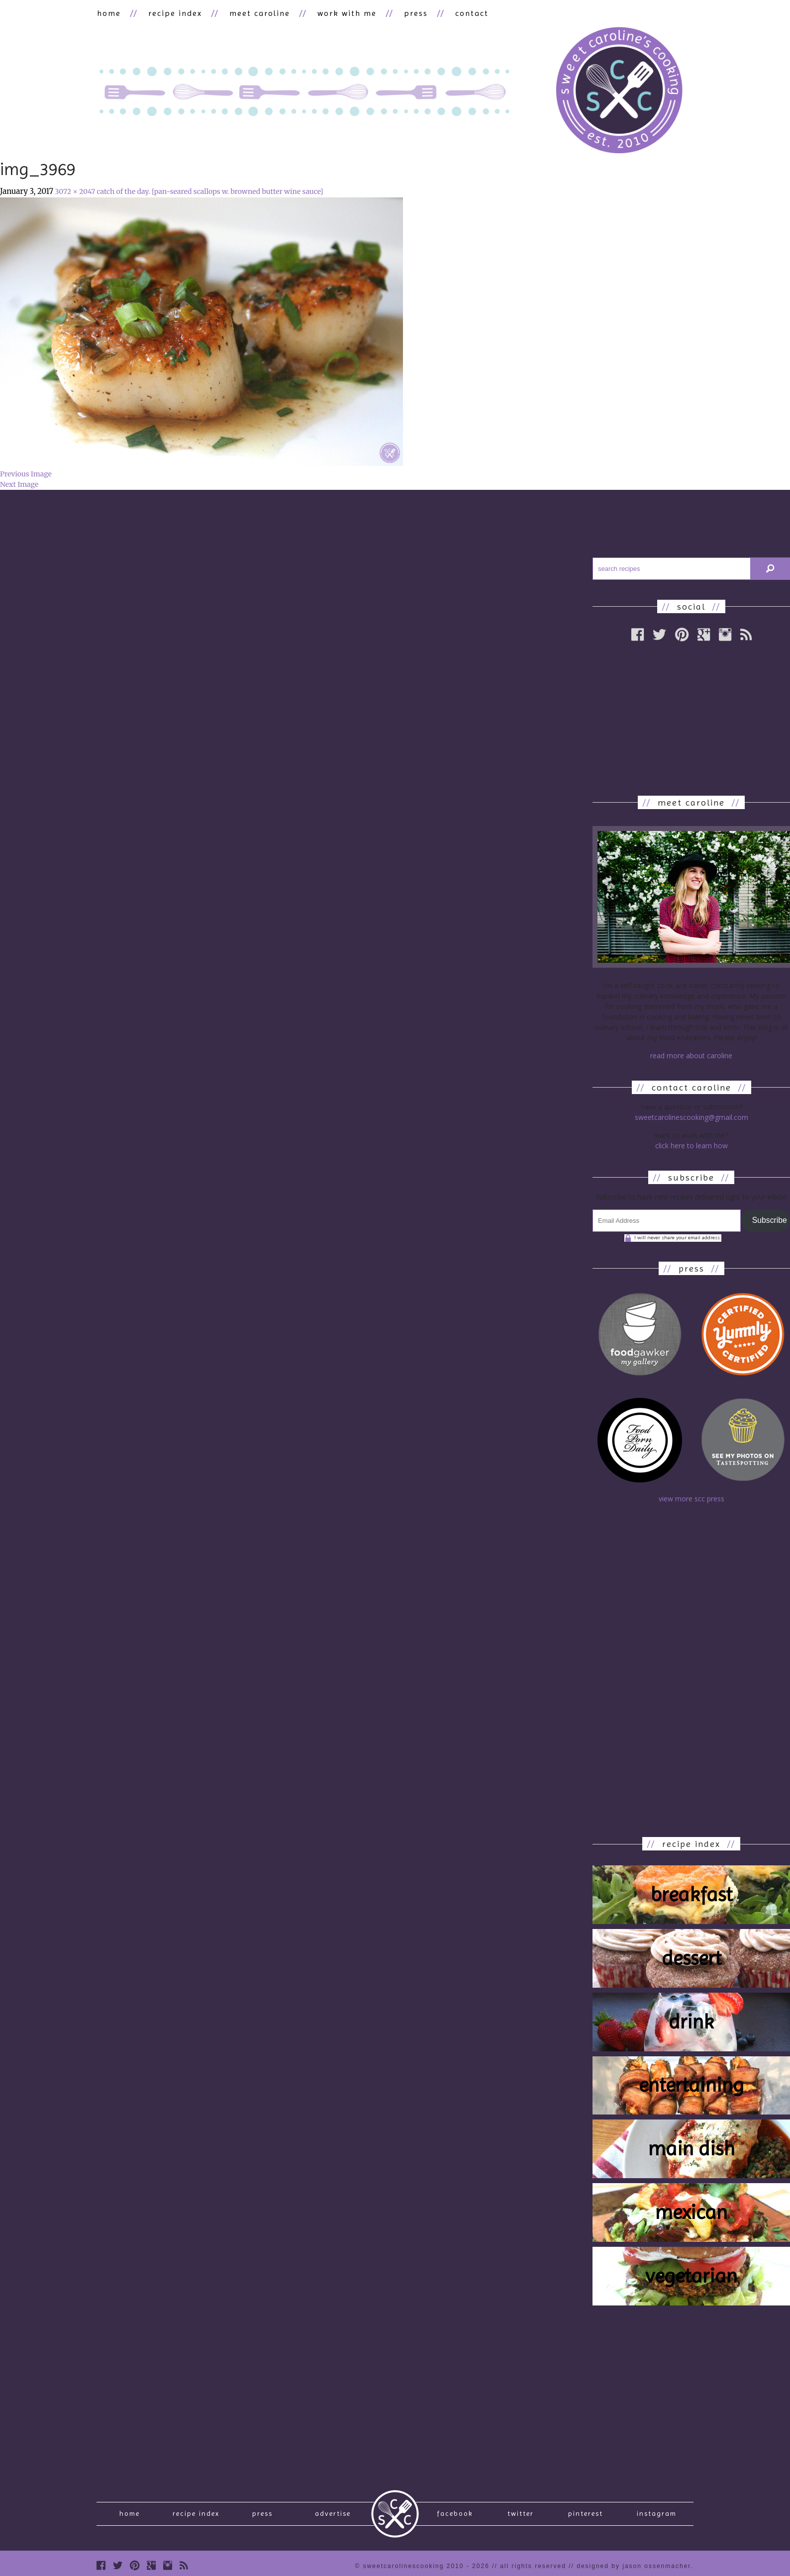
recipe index (174, 13)
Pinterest (585, 2515)
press (413, 13)
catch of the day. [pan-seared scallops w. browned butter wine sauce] (210, 191)
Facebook (455, 2515)
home (108, 13)
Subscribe (769, 1220)
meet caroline (258, 13)
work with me (345, 13)
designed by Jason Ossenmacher (634, 2568)
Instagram (657, 2515)
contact (469, 13)
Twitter (520, 2515)
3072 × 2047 (75, 191)
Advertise (333, 2515)
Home (129, 2515)
